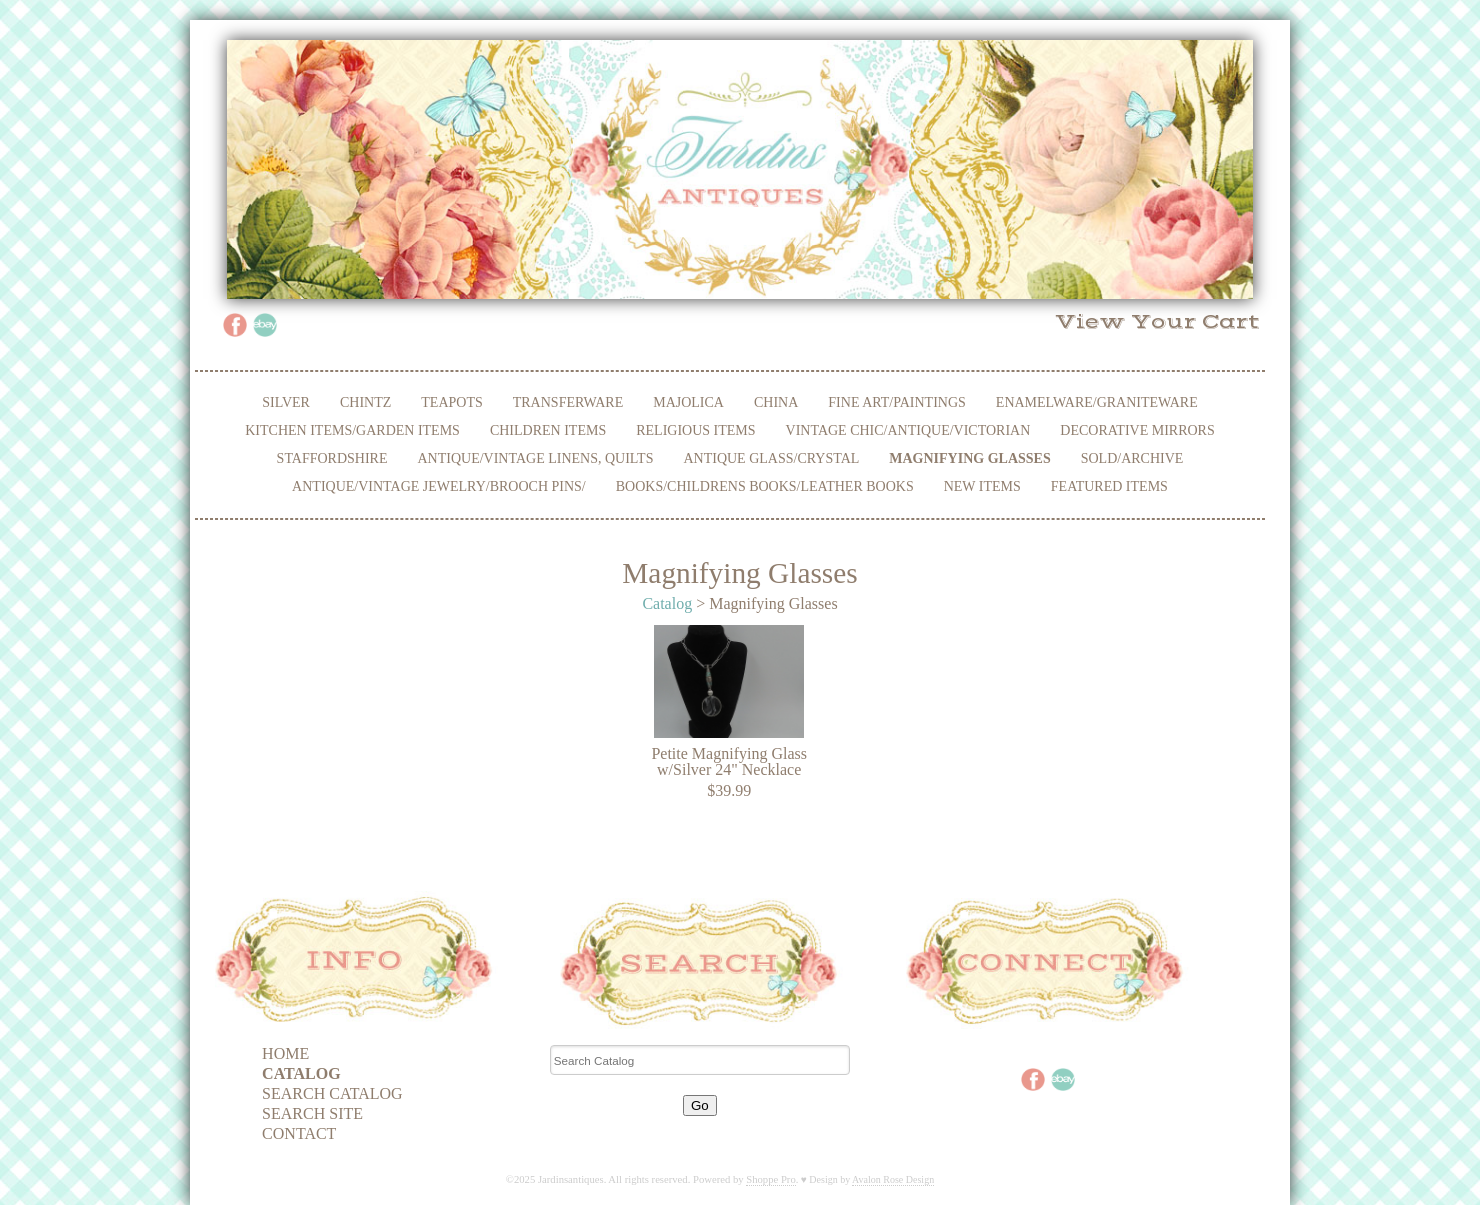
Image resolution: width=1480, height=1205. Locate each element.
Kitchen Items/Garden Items (352, 430)
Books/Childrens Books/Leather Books (765, 486)
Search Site (312, 1113)
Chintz (365, 402)
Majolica (688, 402)
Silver (286, 402)
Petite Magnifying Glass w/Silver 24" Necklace (729, 761)
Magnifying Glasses (969, 458)
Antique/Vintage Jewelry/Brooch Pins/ (439, 486)
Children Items (548, 430)
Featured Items (1109, 486)
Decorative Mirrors (1137, 430)
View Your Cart (1157, 322)
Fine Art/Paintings (897, 402)
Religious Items (695, 430)
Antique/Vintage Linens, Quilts (536, 458)
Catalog (667, 603)
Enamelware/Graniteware (1097, 402)
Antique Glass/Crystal (771, 458)
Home (285, 1053)
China (776, 402)
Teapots (451, 402)
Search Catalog (332, 1093)
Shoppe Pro (770, 1179)
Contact (299, 1133)
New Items (982, 486)
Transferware (568, 402)
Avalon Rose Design (893, 1179)
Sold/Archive (1132, 458)
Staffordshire (332, 458)
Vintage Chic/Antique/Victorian (908, 430)
